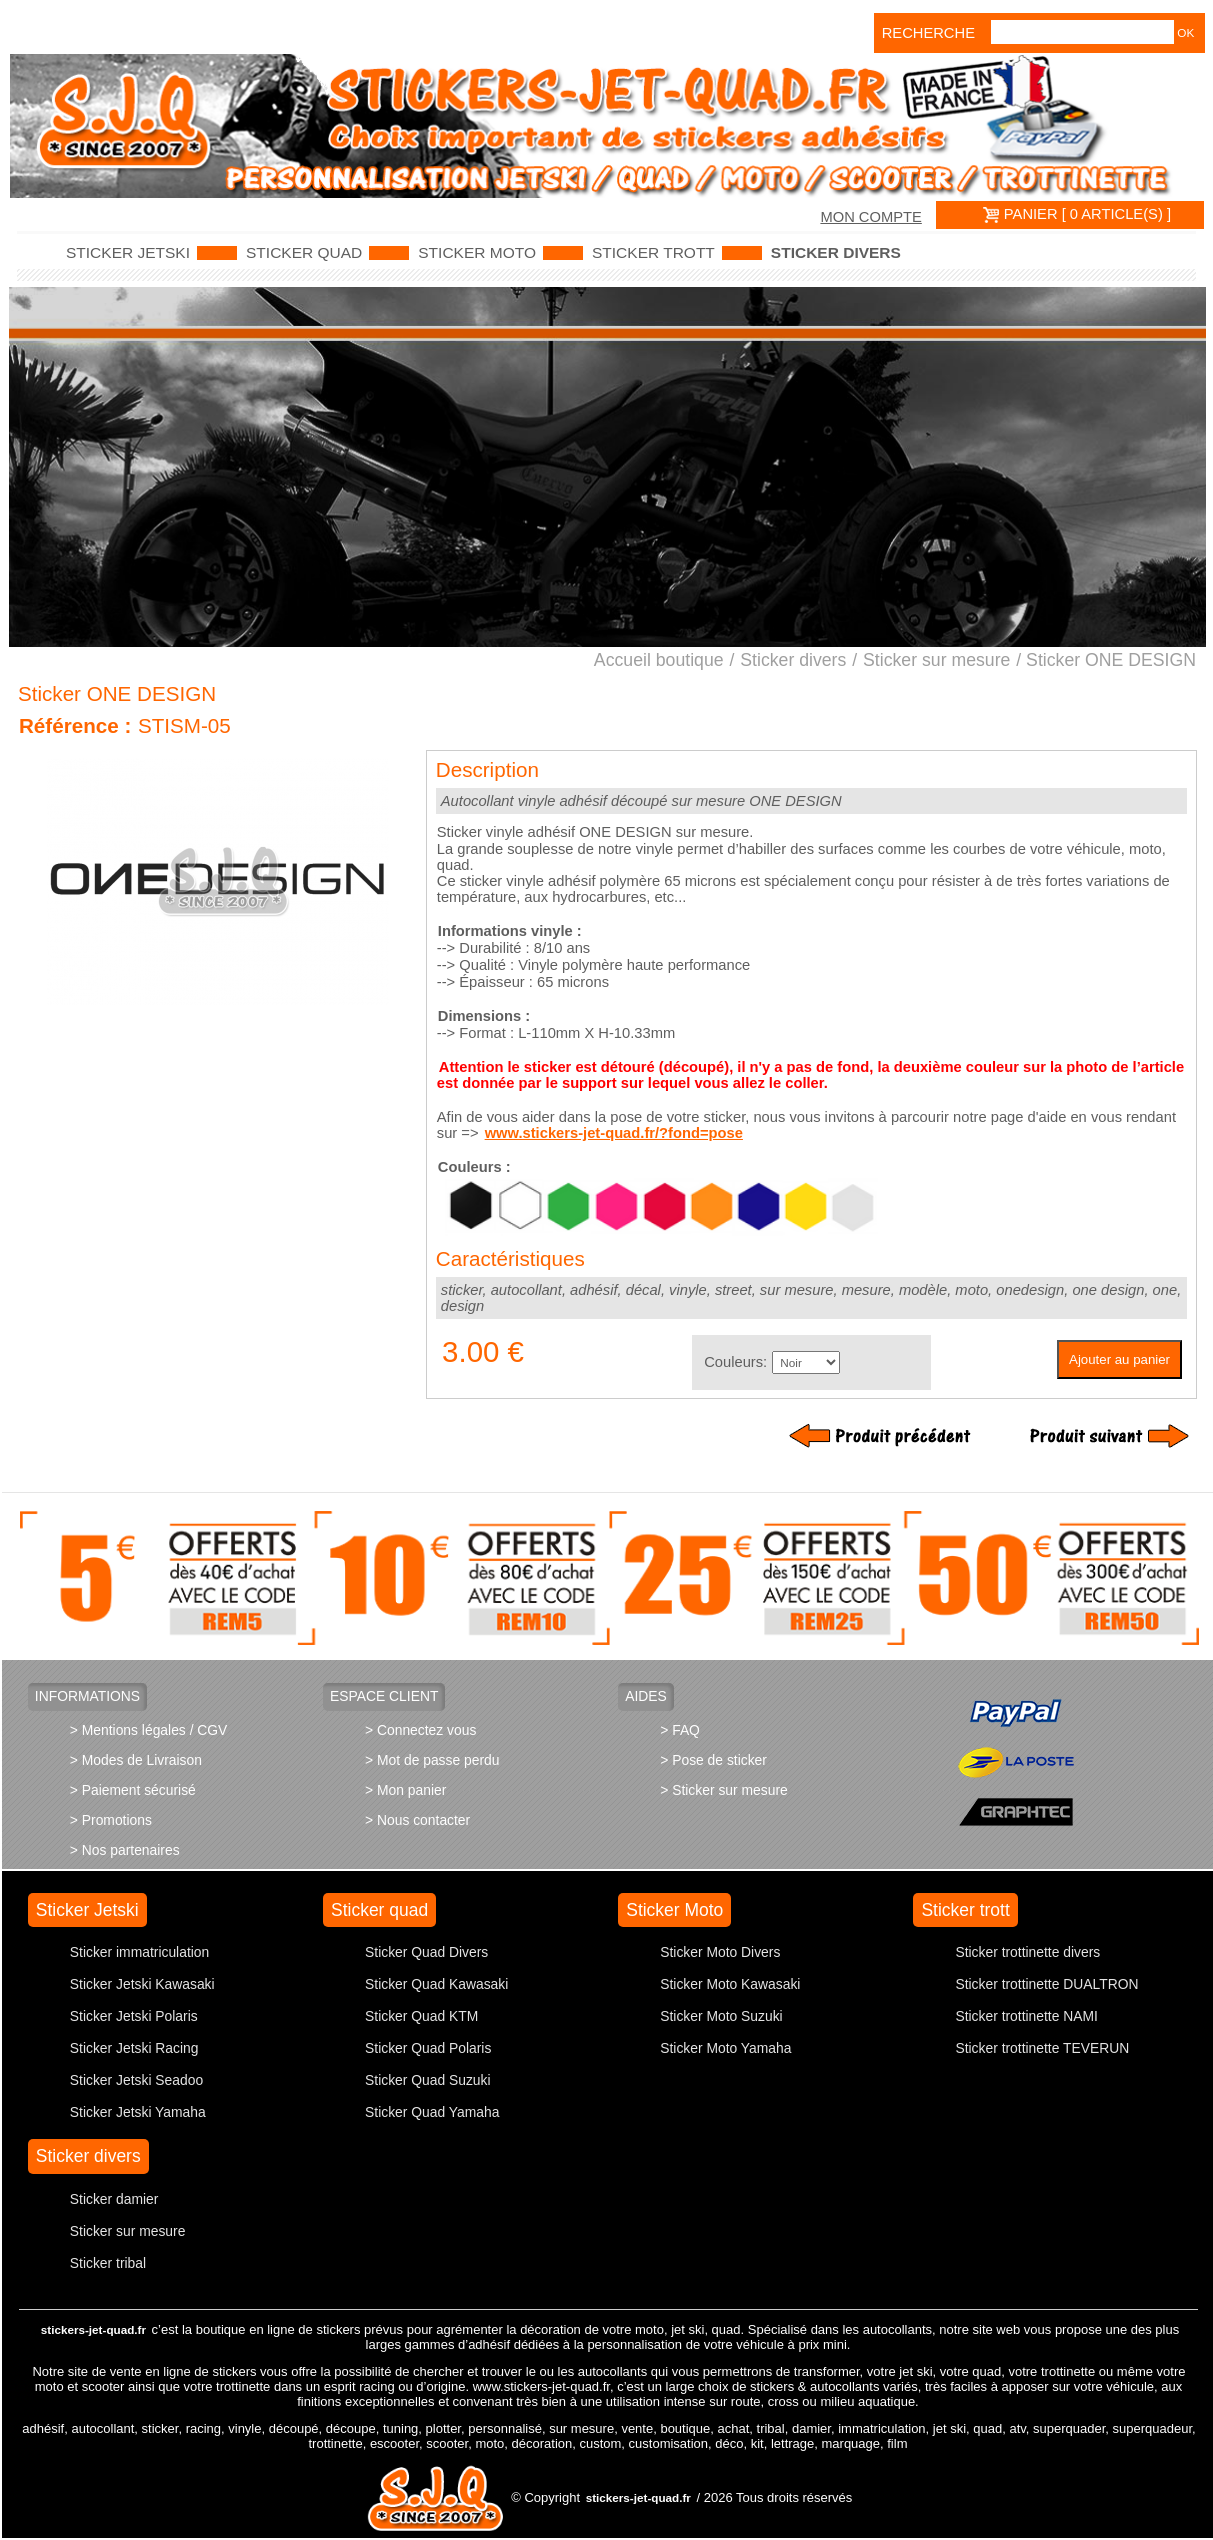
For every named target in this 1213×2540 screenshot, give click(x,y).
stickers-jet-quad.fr (93, 2329)
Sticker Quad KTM (421, 2016)
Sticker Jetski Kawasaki (142, 1984)
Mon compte (870, 217)
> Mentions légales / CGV (149, 1730)
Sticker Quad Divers (426, 1952)
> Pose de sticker (713, 1760)
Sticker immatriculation (139, 1952)
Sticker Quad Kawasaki (436, 1984)
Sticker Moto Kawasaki (730, 1984)
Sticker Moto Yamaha (725, 2048)
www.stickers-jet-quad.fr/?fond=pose (614, 1133)
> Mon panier (405, 1790)
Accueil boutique (659, 660)
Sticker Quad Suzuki (428, 2080)
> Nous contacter (417, 1820)
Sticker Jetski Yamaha (138, 2112)
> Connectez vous (420, 1730)
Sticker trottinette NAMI (1026, 2016)
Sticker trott (653, 253)
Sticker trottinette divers (1027, 1952)
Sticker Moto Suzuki (721, 2016)
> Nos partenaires (125, 1850)
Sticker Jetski (128, 253)
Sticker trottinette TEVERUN (1042, 2048)
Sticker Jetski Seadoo (136, 2080)
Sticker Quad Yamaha (432, 2112)
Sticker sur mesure (936, 660)
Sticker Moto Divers (720, 1952)
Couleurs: (735, 1362)
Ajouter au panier (1119, 1359)
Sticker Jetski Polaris (134, 2016)
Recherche (909, 33)
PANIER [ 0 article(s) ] (1077, 214)
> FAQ (680, 1730)
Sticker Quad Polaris (428, 2048)
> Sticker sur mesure (723, 1790)
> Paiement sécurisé (133, 1790)
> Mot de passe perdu (432, 1760)
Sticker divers (836, 253)
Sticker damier (114, 2199)
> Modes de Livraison (136, 1760)
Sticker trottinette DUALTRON (1046, 1984)
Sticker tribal (108, 2263)
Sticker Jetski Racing (134, 2048)
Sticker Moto (477, 253)
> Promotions (111, 1820)
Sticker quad (304, 253)
